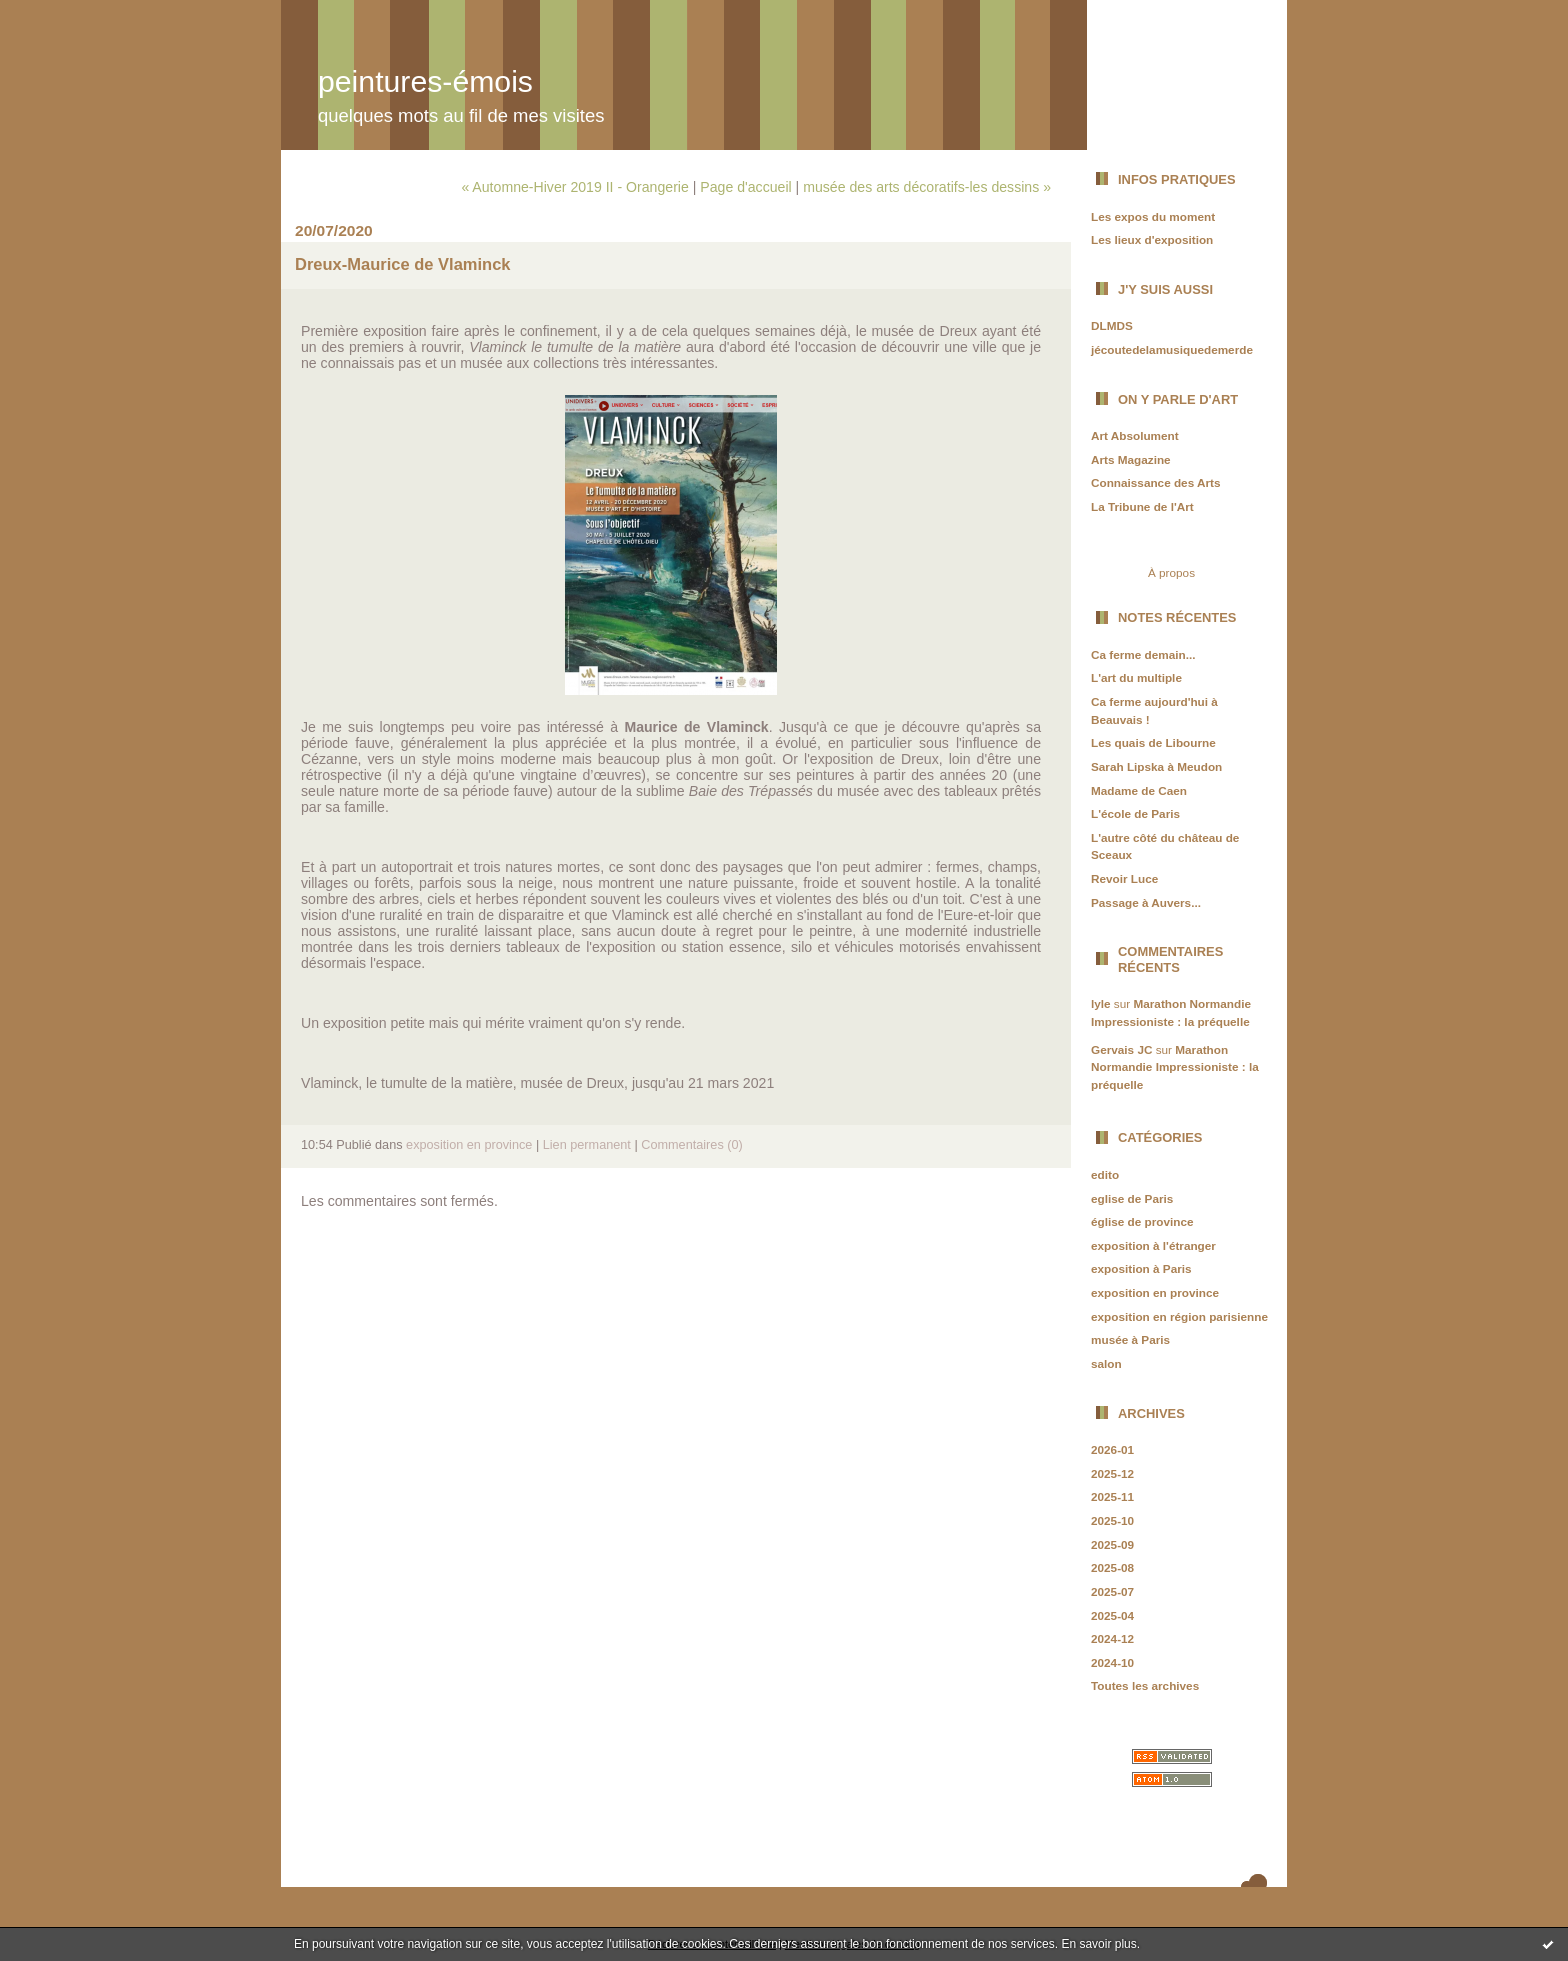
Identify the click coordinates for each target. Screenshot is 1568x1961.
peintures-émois (425, 81)
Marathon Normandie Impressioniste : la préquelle (1175, 1067)
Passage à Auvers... (1146, 902)
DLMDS (1112, 325)
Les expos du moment (1153, 216)
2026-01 (1112, 1449)
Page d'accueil (745, 187)
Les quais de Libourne (1153, 742)
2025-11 (1112, 1496)
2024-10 (1112, 1662)
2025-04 (1112, 1615)
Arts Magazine (1131, 459)
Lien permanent (587, 1145)
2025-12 (1112, 1473)
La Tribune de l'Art (1142, 506)
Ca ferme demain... (1143, 654)
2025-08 (1112, 1567)
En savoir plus (1098, 1944)
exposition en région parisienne (1179, 1316)
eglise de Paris (1132, 1198)
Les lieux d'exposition (1152, 239)
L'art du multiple (1136, 677)
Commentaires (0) (692, 1145)
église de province (1142, 1221)
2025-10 (1112, 1520)
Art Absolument (1135, 435)
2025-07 (1112, 1591)
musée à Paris (1130, 1339)
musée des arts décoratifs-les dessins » (927, 187)
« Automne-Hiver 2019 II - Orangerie (574, 187)
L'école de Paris (1135, 813)
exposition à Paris (1141, 1268)
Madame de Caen (1139, 790)
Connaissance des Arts (1156, 482)
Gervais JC (1121, 1049)
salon (1106, 1363)
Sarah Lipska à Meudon (1156, 766)
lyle (1101, 1003)
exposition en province (1155, 1292)
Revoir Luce (1124, 878)
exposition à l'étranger (1153, 1245)
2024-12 (1112, 1638)
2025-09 (1112, 1544)
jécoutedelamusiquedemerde (1172, 349)
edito (1105, 1174)
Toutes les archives (1145, 1685)
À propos (1171, 572)
